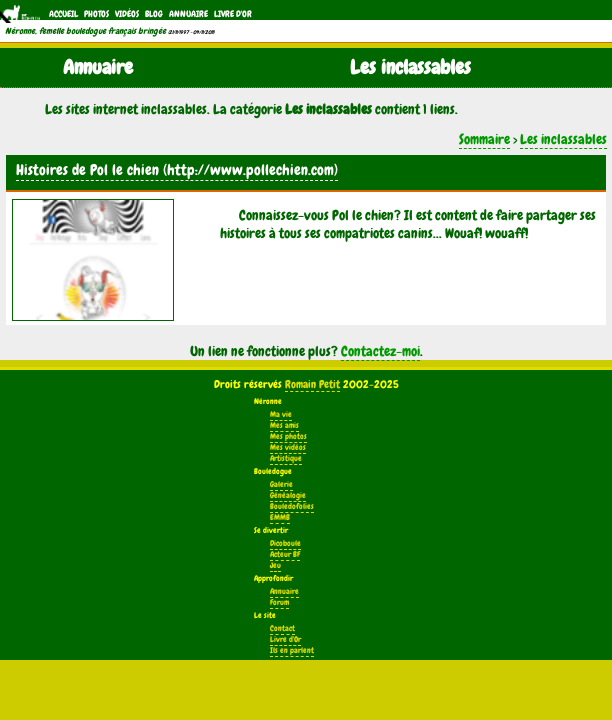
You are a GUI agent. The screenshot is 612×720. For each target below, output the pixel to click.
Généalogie (288, 495)
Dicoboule (285, 543)
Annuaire (188, 14)
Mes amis (284, 425)
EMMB (280, 517)
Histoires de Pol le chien (87, 170)
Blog (154, 14)
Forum (279, 602)
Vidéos (127, 14)
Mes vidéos (288, 447)
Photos (96, 14)
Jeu (275, 565)
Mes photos (288, 436)
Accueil (63, 14)
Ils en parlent (292, 650)
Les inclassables (563, 139)
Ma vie (281, 414)
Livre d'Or (233, 14)
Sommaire (484, 139)
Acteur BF (285, 554)
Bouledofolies (292, 506)
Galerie (281, 484)
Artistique (286, 458)
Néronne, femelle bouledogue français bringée (85, 31)
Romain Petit (312, 384)
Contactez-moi (380, 351)
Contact (282, 628)
